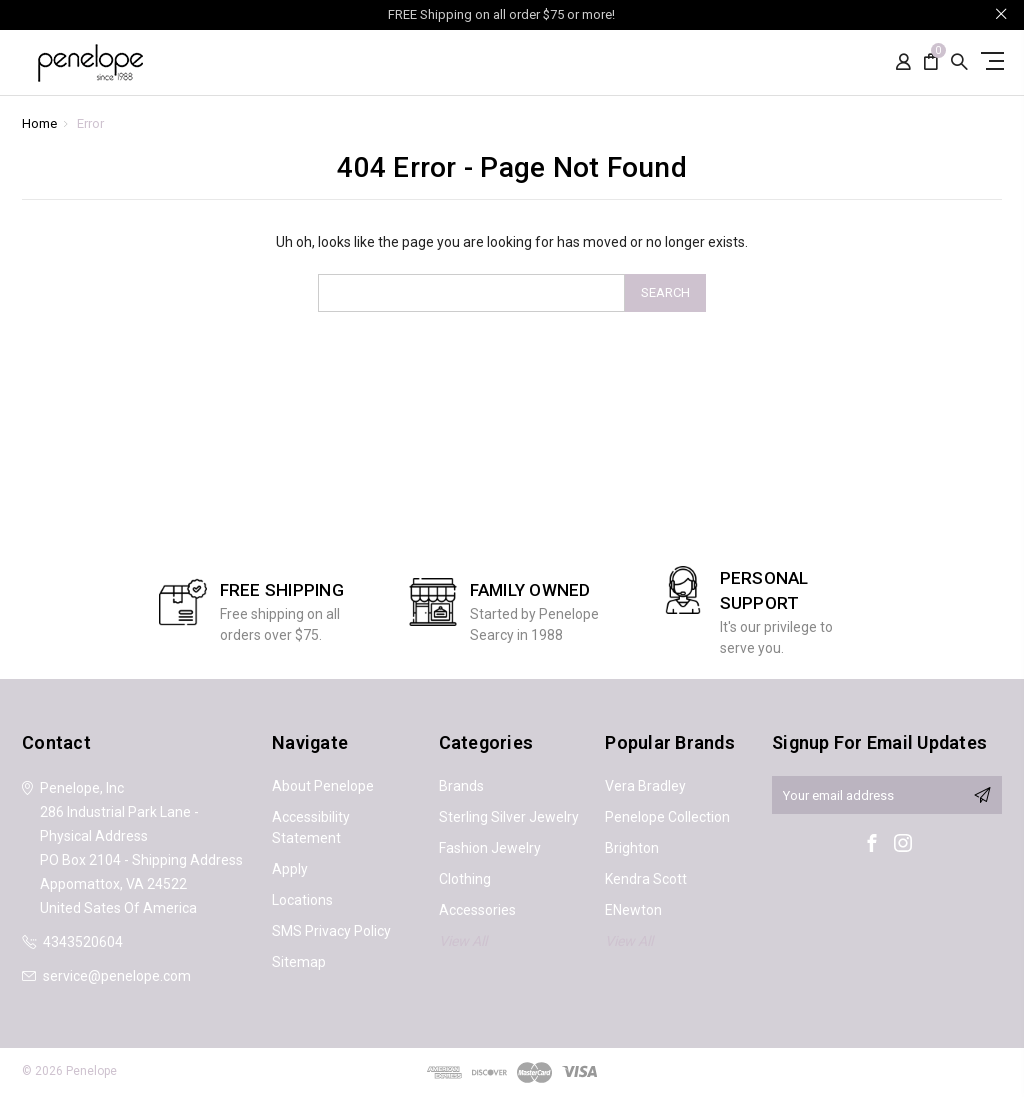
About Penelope (323, 786)
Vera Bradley (645, 786)
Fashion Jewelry (490, 848)
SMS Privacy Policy (331, 931)
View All (463, 941)
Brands (461, 786)
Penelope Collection (667, 817)
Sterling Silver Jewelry (509, 817)
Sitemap (299, 962)
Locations (302, 900)
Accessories (477, 910)
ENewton (633, 910)
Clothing (465, 879)
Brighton (632, 848)
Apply (290, 869)
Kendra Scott (646, 879)
